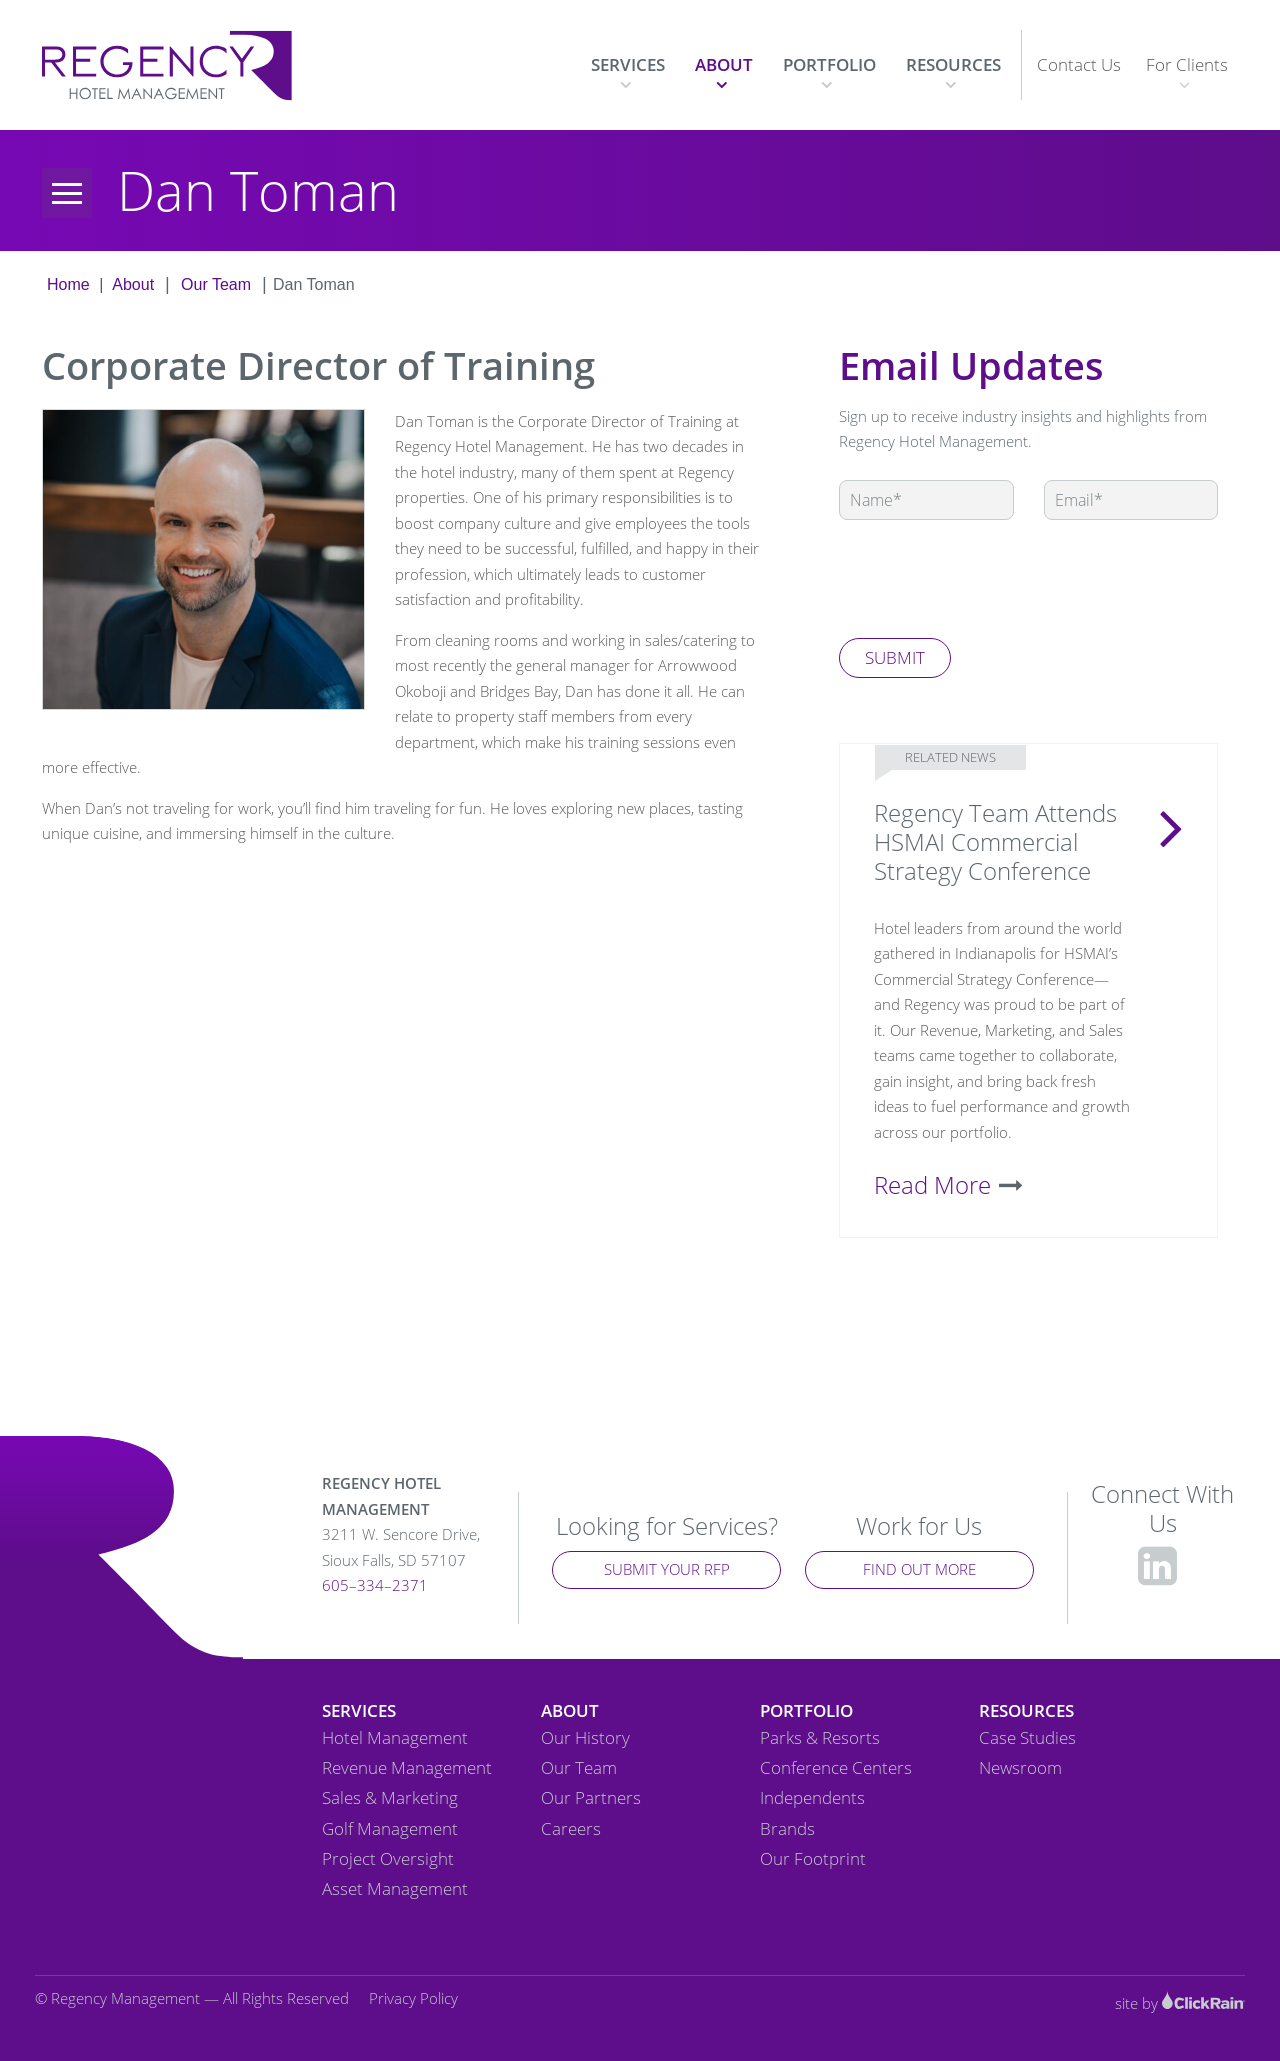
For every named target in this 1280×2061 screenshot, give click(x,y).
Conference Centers (836, 1768)
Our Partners (591, 1798)
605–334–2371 (375, 1585)
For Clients (1187, 64)
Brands (787, 1829)
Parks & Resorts (820, 1738)
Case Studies (1027, 1738)
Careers (571, 1829)
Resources (953, 64)
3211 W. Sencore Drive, (407, 1548)
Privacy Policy (413, 1998)
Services (628, 64)
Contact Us (1079, 64)
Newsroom (1020, 1768)
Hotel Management (395, 1738)
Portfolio (829, 64)
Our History (585, 1738)
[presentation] (991, 579)
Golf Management (390, 1829)
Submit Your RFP (667, 1569)
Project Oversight (388, 1859)
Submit (895, 657)
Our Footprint (813, 1859)
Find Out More (919, 1569)
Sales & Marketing (390, 1798)
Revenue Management (407, 1768)
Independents (812, 1798)
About (724, 64)
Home (68, 284)
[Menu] (67, 193)
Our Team (216, 284)
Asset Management (395, 1889)
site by (1180, 2003)
